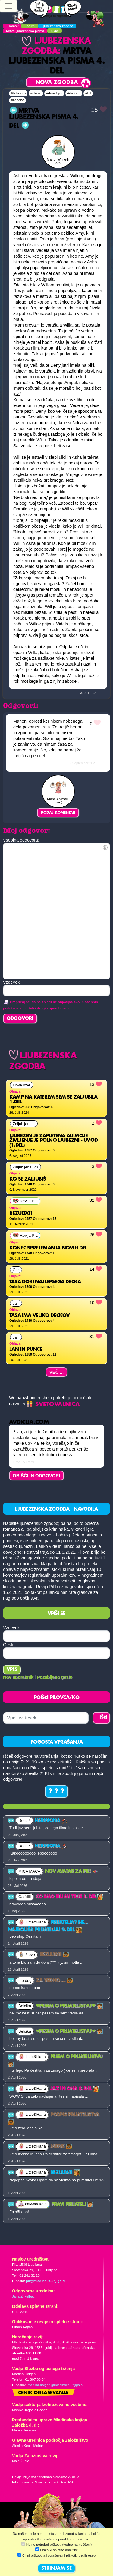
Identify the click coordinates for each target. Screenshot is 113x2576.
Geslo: (9, 1644)
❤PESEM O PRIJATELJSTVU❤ (69, 2006)
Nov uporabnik (18, 1677)
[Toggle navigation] (8, 6)
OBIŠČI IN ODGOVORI (36, 1475)
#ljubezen (18, 93)
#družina (73, 93)
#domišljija (54, 93)
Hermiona (51, 1820)
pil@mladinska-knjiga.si (45, 2281)
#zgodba (17, 100)
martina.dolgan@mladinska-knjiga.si (55, 2385)
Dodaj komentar (58, 813)
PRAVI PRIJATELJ (72, 2204)
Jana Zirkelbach (24, 2296)
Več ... (56, 1372)
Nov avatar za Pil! (71, 1871)
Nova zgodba (57, 82)
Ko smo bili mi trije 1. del (69, 1896)
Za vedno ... (54, 1980)
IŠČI (103, 1717)
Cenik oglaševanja (43, 2393)
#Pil (88, 93)
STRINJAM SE (56, 2568)
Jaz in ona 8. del (74, 2088)
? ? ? (56, 1791)
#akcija (35, 93)
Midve (61, 2146)
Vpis (12, 1669)
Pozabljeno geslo (55, 1677)
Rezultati (54, 1954)
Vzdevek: (12, 1627)
